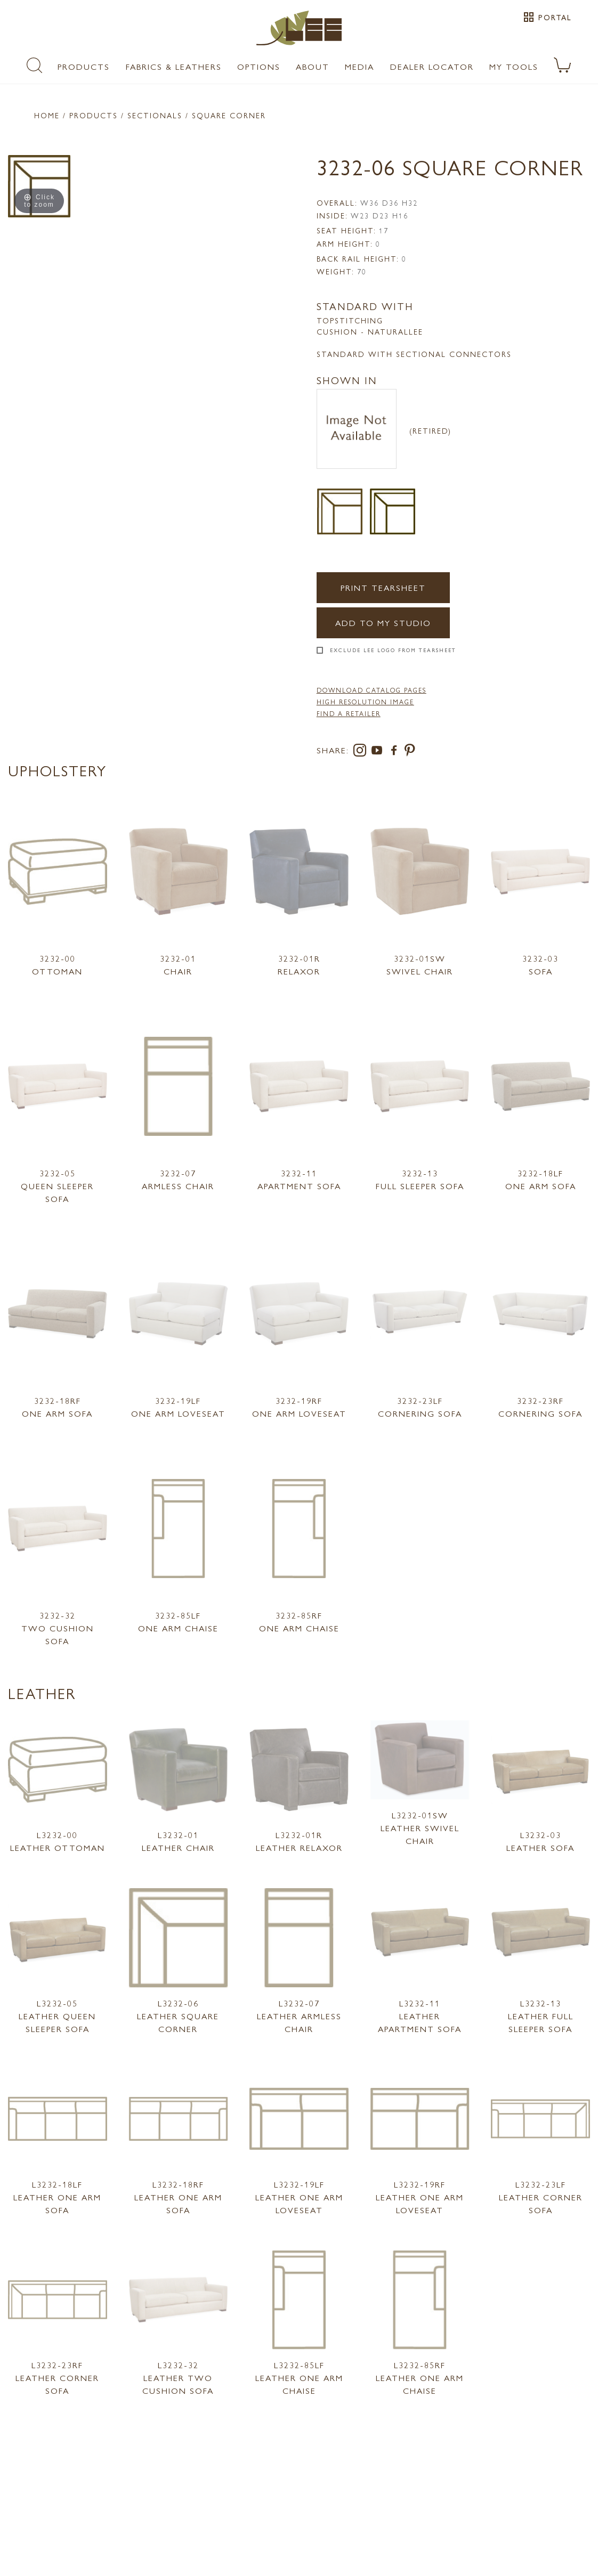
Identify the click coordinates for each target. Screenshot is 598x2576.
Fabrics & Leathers (174, 66)
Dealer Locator (432, 66)
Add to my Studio (383, 622)
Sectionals (154, 115)
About (312, 66)
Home (47, 115)
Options (258, 66)
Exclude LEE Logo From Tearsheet (393, 650)
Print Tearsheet (383, 587)
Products (84, 66)
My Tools (513, 66)
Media (359, 66)
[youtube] (378, 752)
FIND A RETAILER (349, 713)
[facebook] (396, 752)
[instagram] (361, 752)
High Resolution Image (365, 701)
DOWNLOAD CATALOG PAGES (371, 690)
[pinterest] (410, 752)
